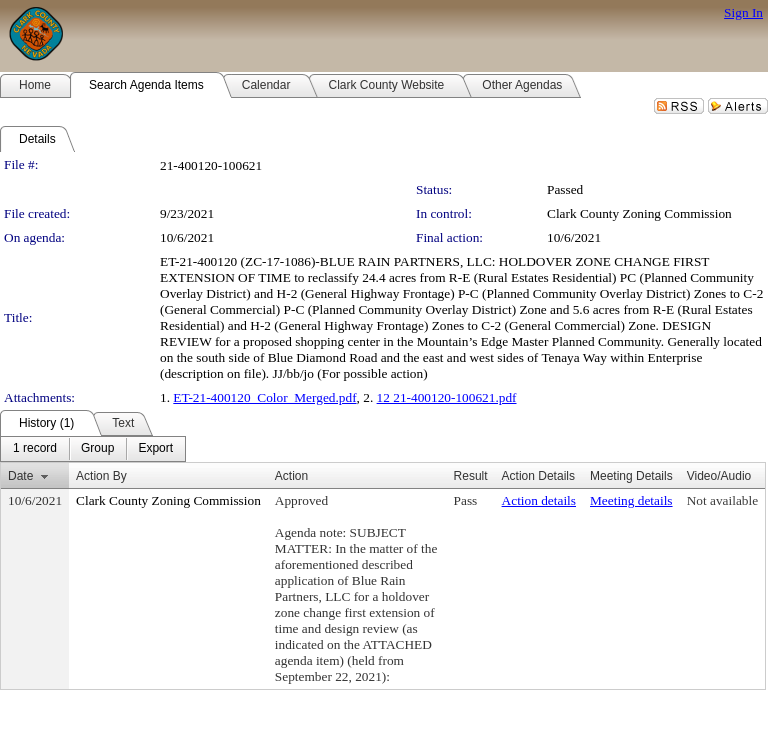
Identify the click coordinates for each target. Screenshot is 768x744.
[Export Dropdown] (155, 449)
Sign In (743, 12)
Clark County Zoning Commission (639, 213)
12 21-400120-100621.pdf (447, 397)
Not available (722, 500)
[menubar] (93, 449)
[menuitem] (35, 449)
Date (20, 476)
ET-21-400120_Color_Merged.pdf (264, 397)
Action (291, 476)
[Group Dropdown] (97, 449)
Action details (539, 500)
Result (471, 476)
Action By (101, 476)
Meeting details (631, 500)
